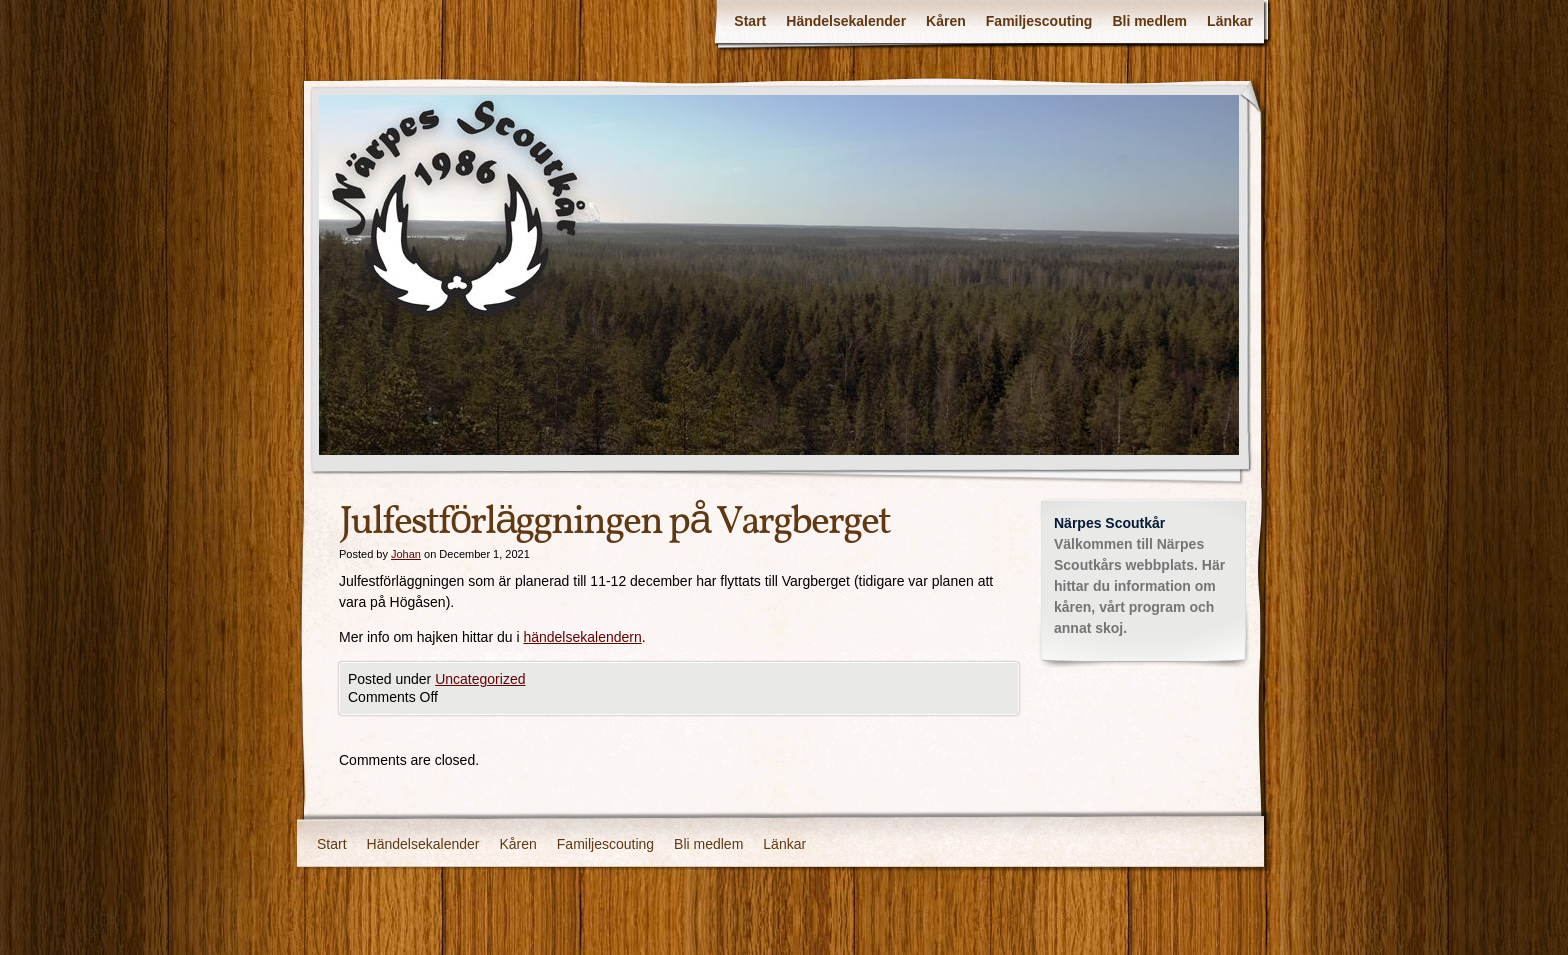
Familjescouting (1039, 21)
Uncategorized (480, 679)
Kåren (946, 21)
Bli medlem (1149, 21)
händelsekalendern (582, 637)
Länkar (1230, 21)
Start (750, 21)
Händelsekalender (846, 21)
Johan (406, 554)
